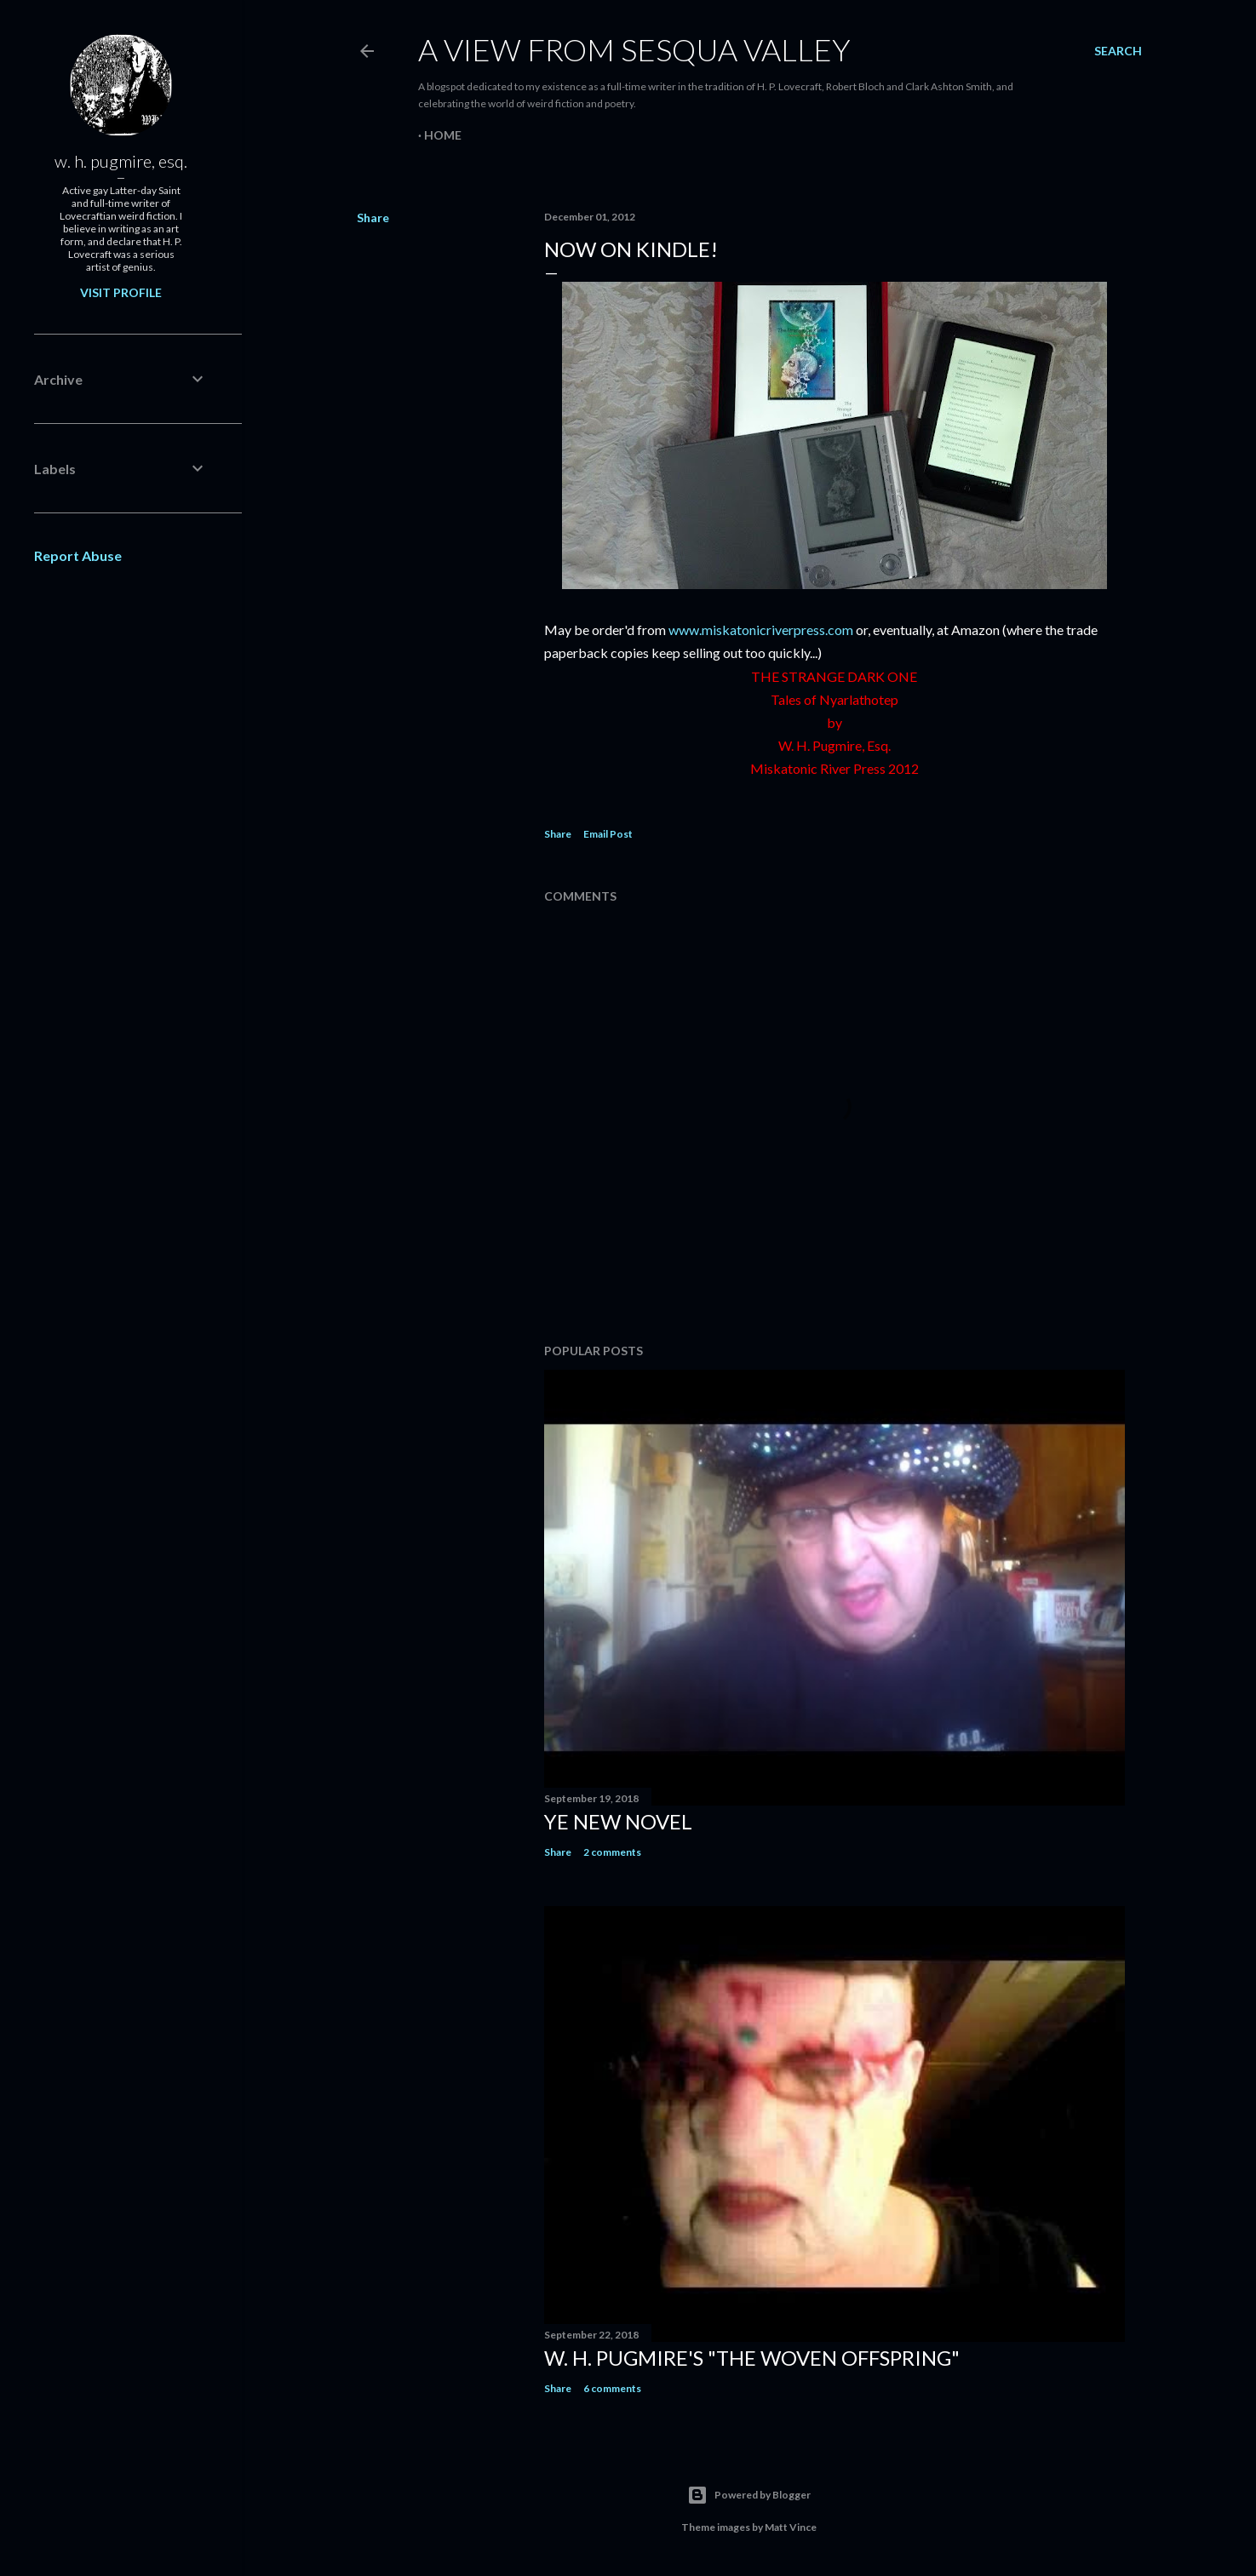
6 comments (612, 2388)
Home (443, 135)
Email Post (608, 833)
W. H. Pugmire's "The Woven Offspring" (752, 2357)
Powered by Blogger (749, 2495)
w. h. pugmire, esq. (120, 161)
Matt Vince (791, 2527)
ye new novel (618, 1821)
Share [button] (373, 217)
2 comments (612, 1852)
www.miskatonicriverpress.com (760, 629)
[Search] (1118, 51)
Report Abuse (78, 555)
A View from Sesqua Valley (634, 49)
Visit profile (121, 292)
